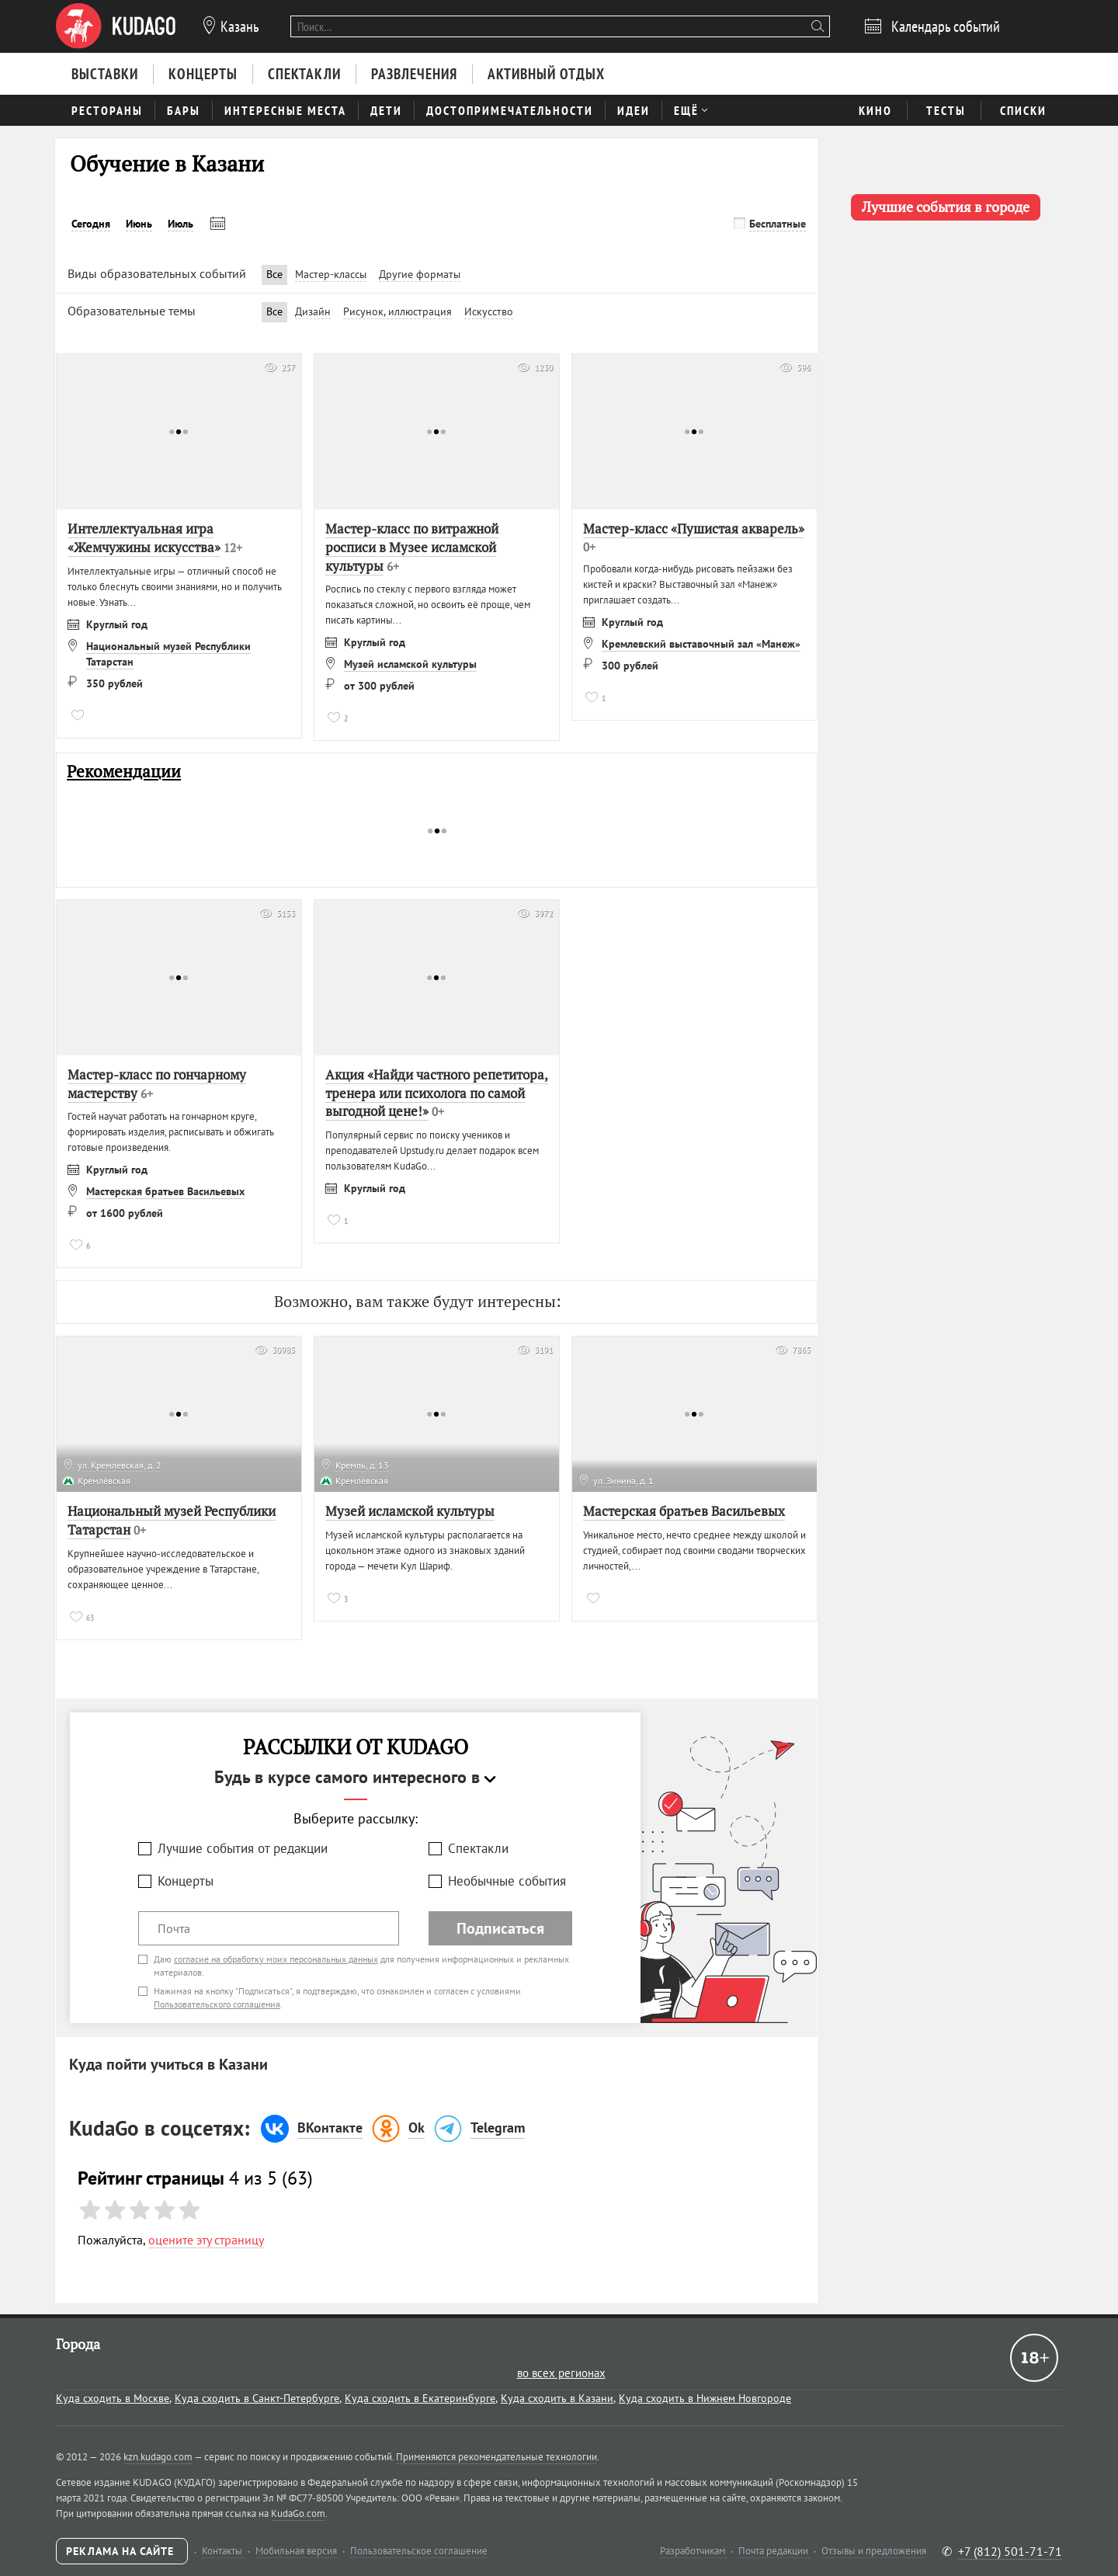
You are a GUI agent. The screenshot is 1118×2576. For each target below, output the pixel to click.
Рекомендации (124, 771)
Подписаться (500, 1928)
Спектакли (478, 1848)
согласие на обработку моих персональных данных (276, 1959)
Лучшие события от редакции (243, 1848)
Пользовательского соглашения (217, 2004)
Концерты (186, 1880)
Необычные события (507, 1880)
